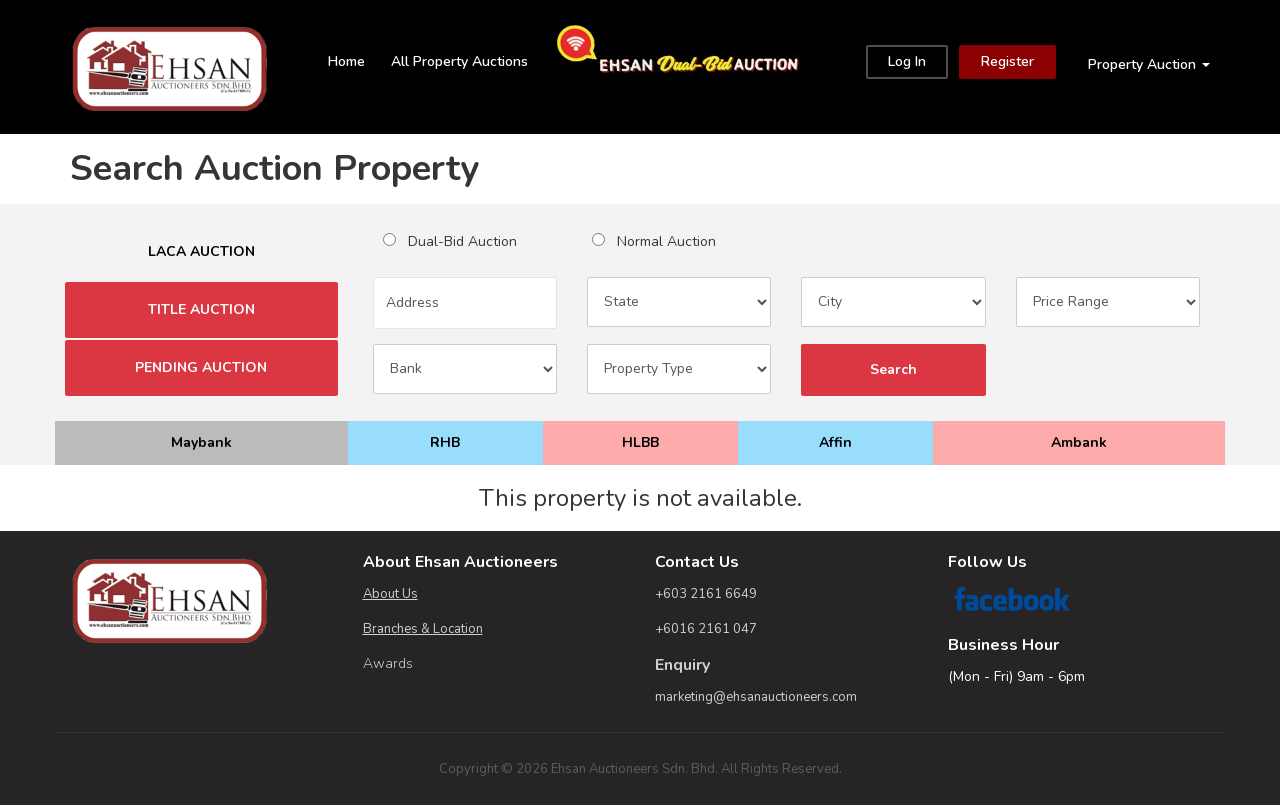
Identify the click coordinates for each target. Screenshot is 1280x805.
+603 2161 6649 (706, 594)
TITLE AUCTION (201, 310)
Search (893, 370)
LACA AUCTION (201, 252)
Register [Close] (1007, 61)
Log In (907, 61)
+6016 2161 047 (706, 629)
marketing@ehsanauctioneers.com (756, 697)
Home (346, 61)
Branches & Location (423, 629)
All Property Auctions (459, 61)
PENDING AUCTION (201, 368)
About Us (390, 594)
